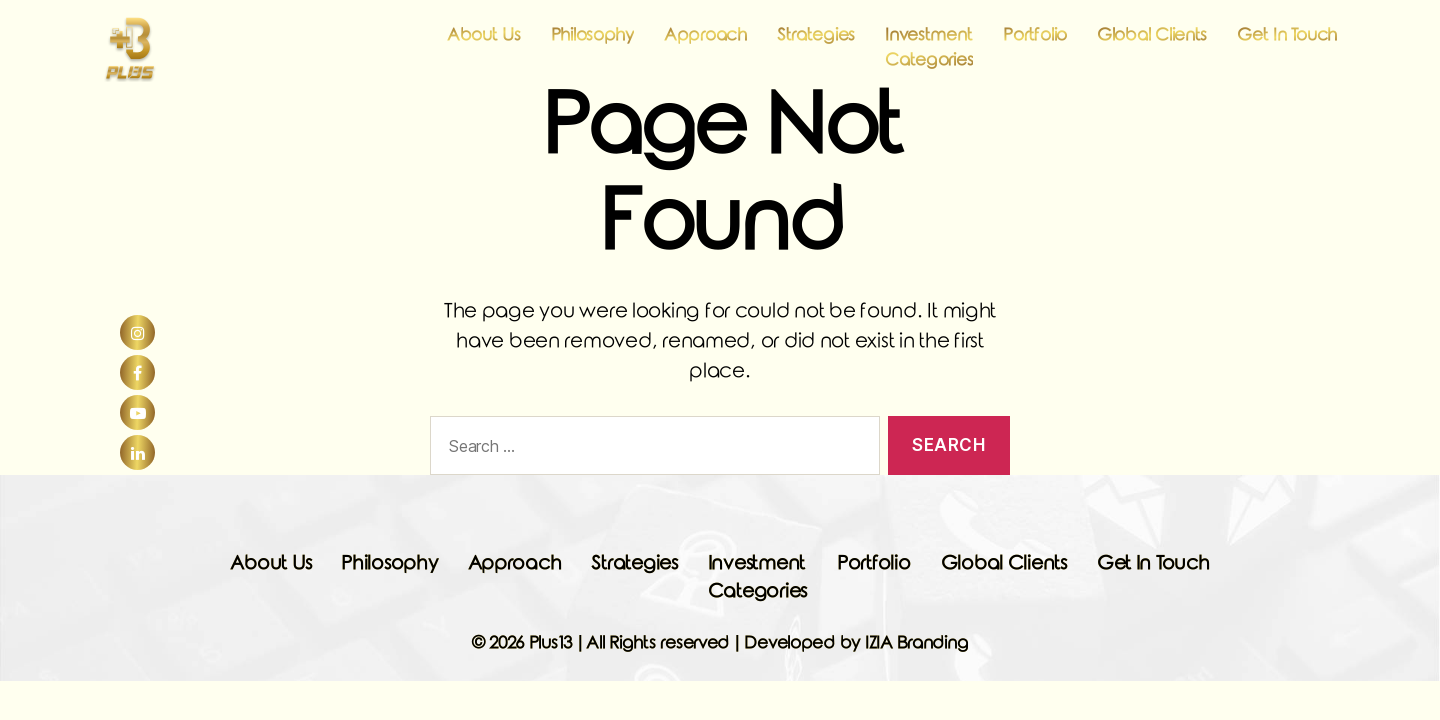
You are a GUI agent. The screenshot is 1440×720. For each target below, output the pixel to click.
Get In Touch (1287, 46)
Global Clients (1152, 46)
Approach (705, 46)
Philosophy (592, 46)
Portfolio (1035, 46)
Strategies (816, 46)
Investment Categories (929, 59)
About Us (484, 46)
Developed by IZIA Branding (856, 643)
